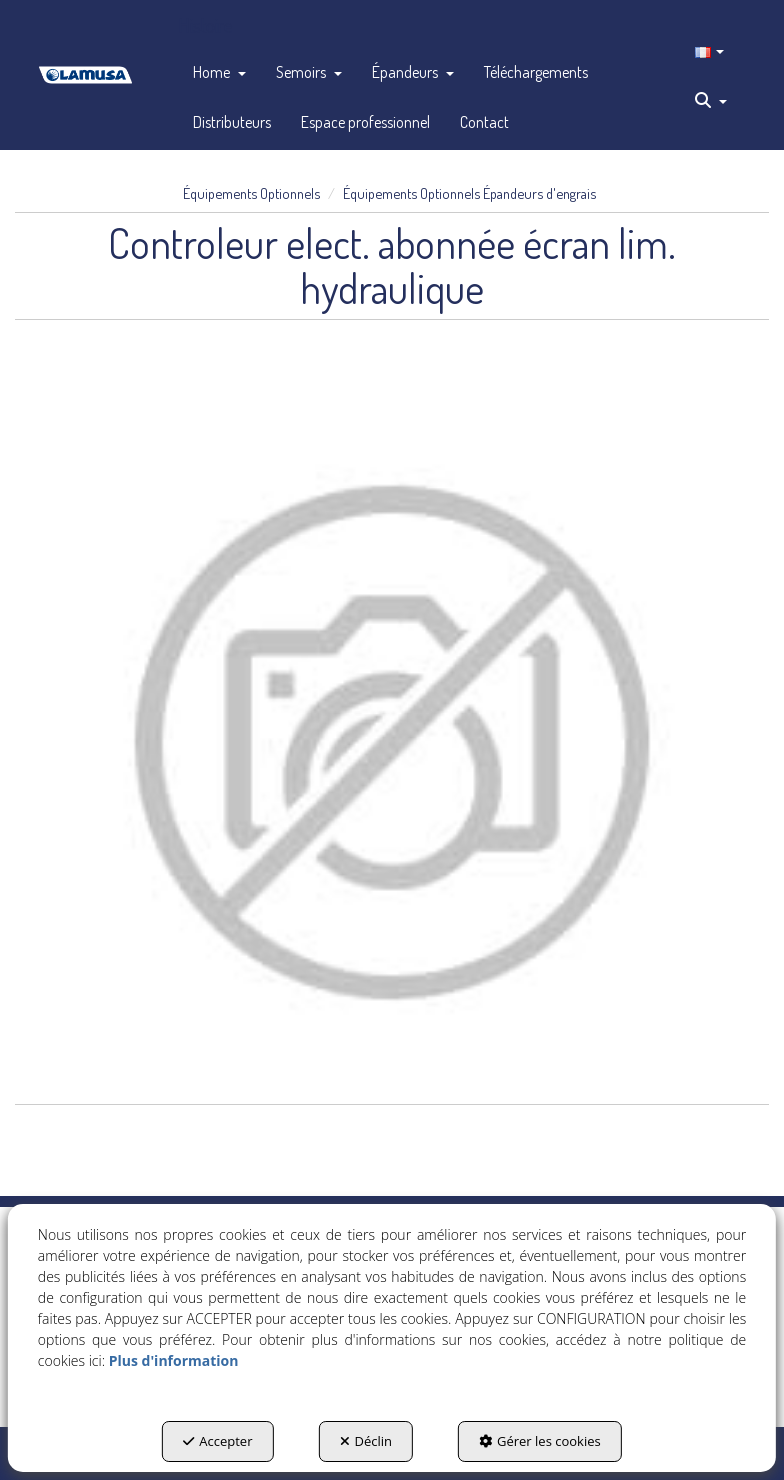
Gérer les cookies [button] (540, 1441)
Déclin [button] (366, 1441)
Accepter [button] (217, 1441)
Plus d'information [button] (174, 1360)
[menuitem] (219, 72)
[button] (85, 75)
